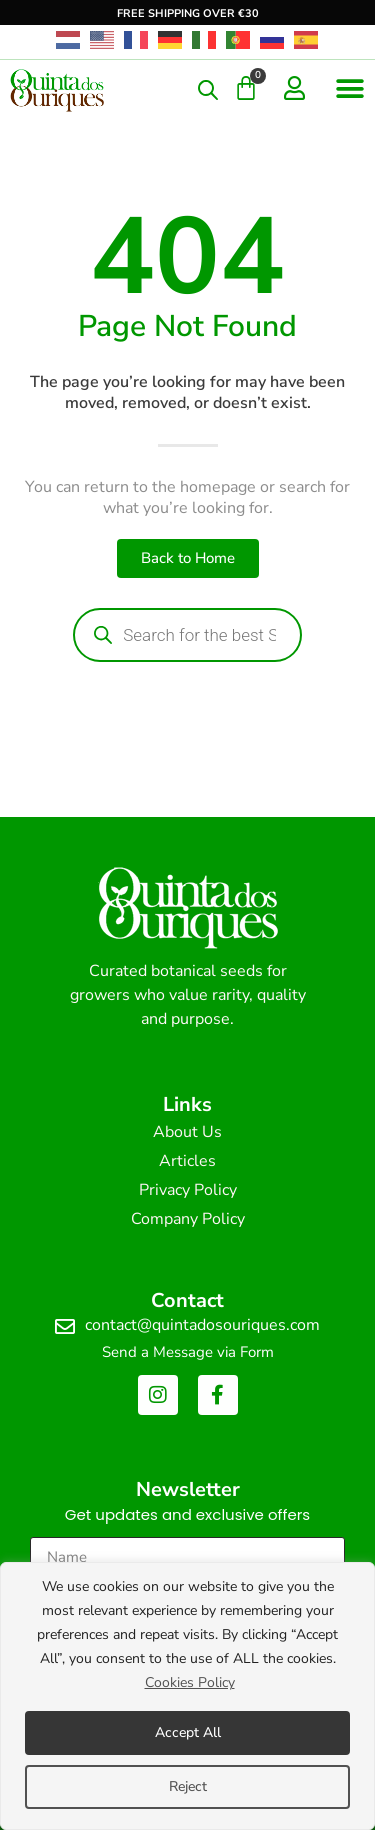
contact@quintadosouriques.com (202, 1325)
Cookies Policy (190, 1682)
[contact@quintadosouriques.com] (65, 1327)
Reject (188, 1786)
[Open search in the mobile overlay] (208, 90)
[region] (187, 1696)
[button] (349, 88)
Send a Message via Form (188, 1352)
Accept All (188, 1732)
